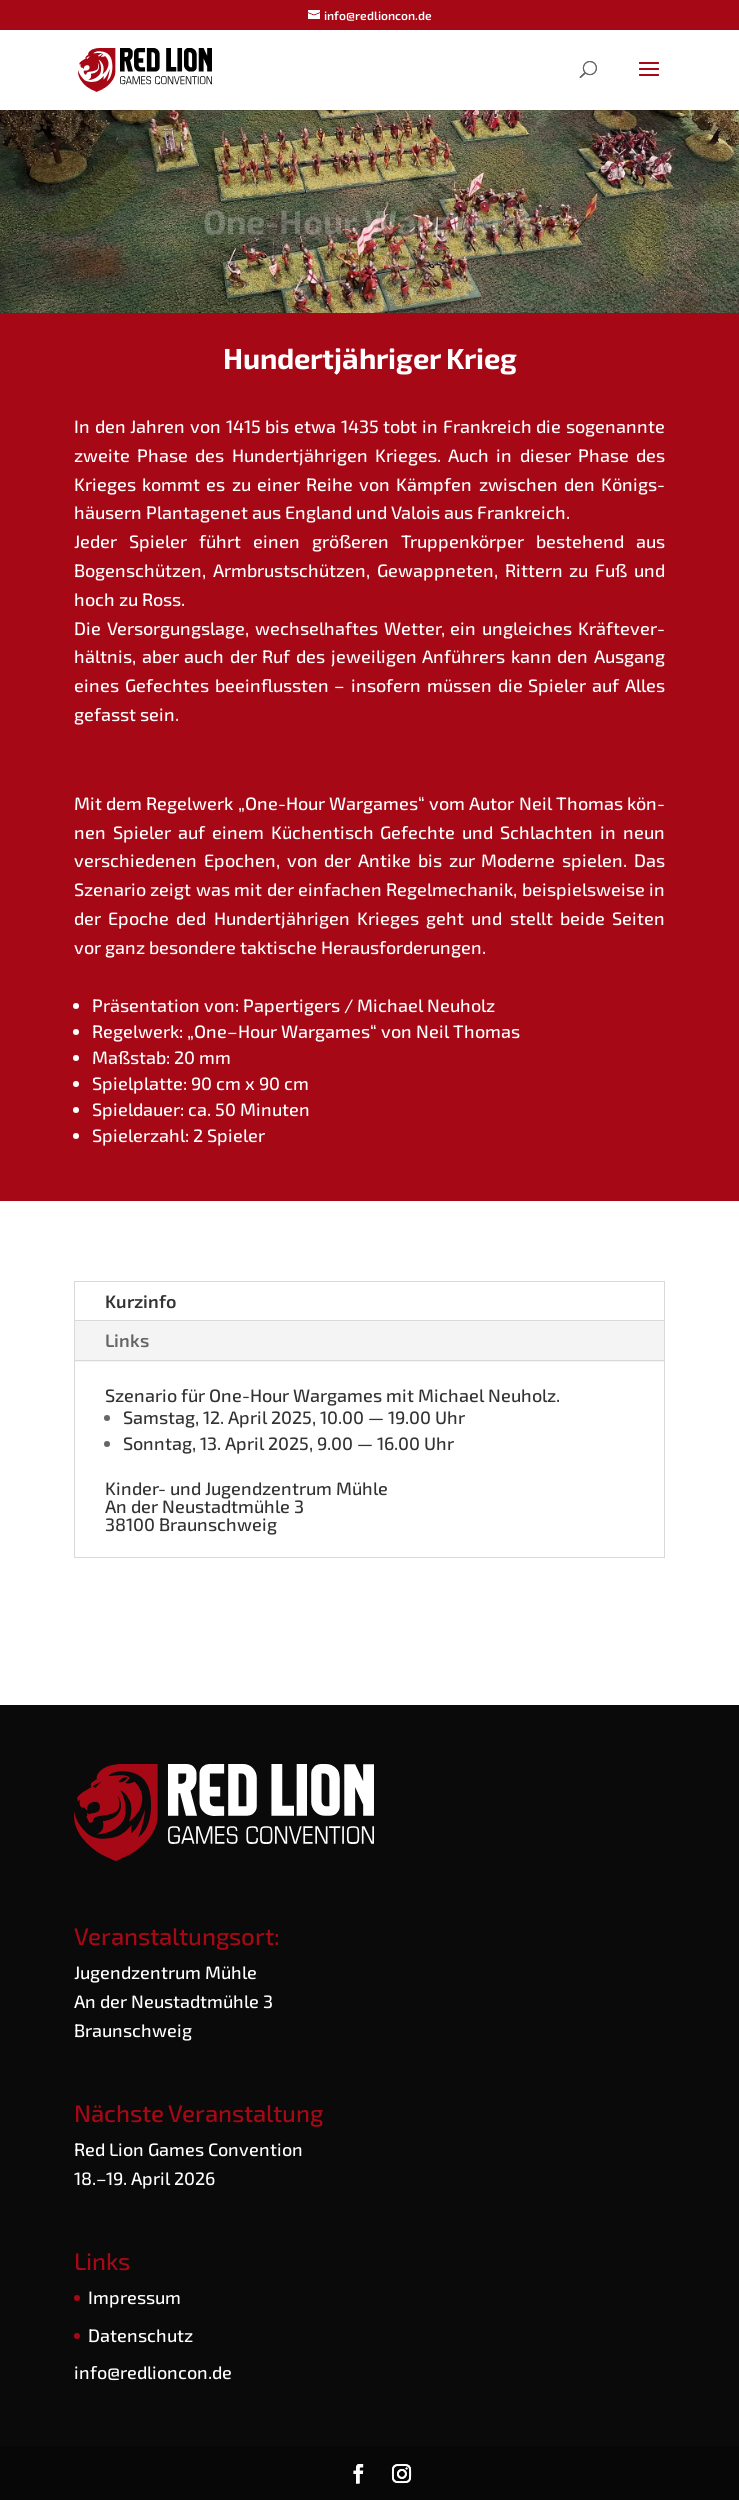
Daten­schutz (140, 2335)
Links (127, 1340)
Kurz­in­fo (140, 1301)
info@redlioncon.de (153, 2372)
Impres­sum (134, 2297)
